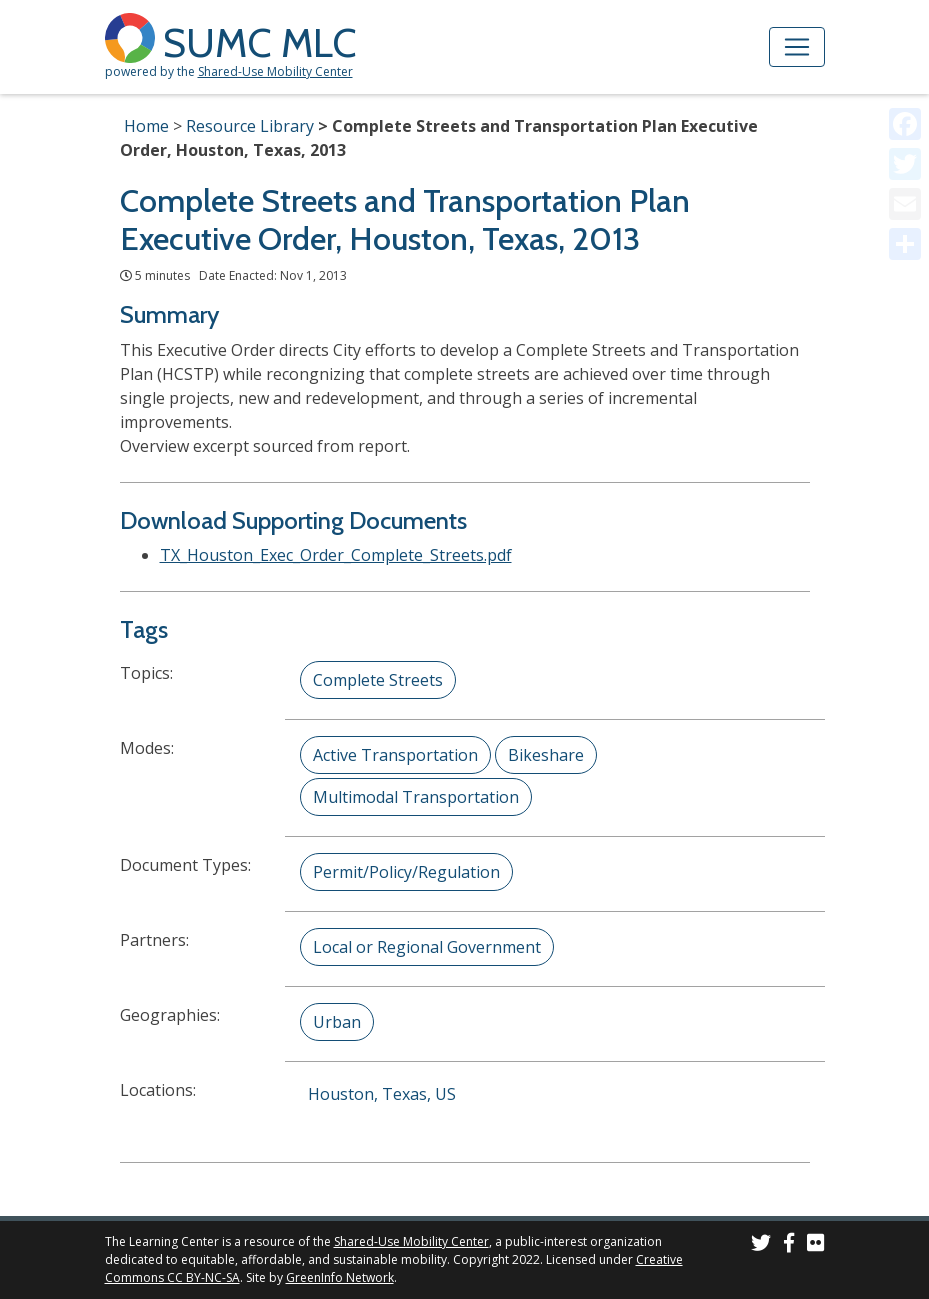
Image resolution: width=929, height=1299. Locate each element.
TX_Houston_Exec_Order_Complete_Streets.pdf (336, 555)
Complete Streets (378, 680)
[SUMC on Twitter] (761, 1245)
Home (146, 126)
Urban (337, 1022)
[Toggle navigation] (797, 47)
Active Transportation (395, 755)
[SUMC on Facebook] (789, 1245)
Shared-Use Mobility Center (275, 71)
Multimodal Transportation (416, 797)
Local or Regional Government (427, 947)
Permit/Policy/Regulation (406, 872)
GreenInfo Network (340, 1277)
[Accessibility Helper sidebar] (905, 24)
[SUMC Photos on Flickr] (816, 1245)
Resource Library (250, 126)
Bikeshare (546, 755)
